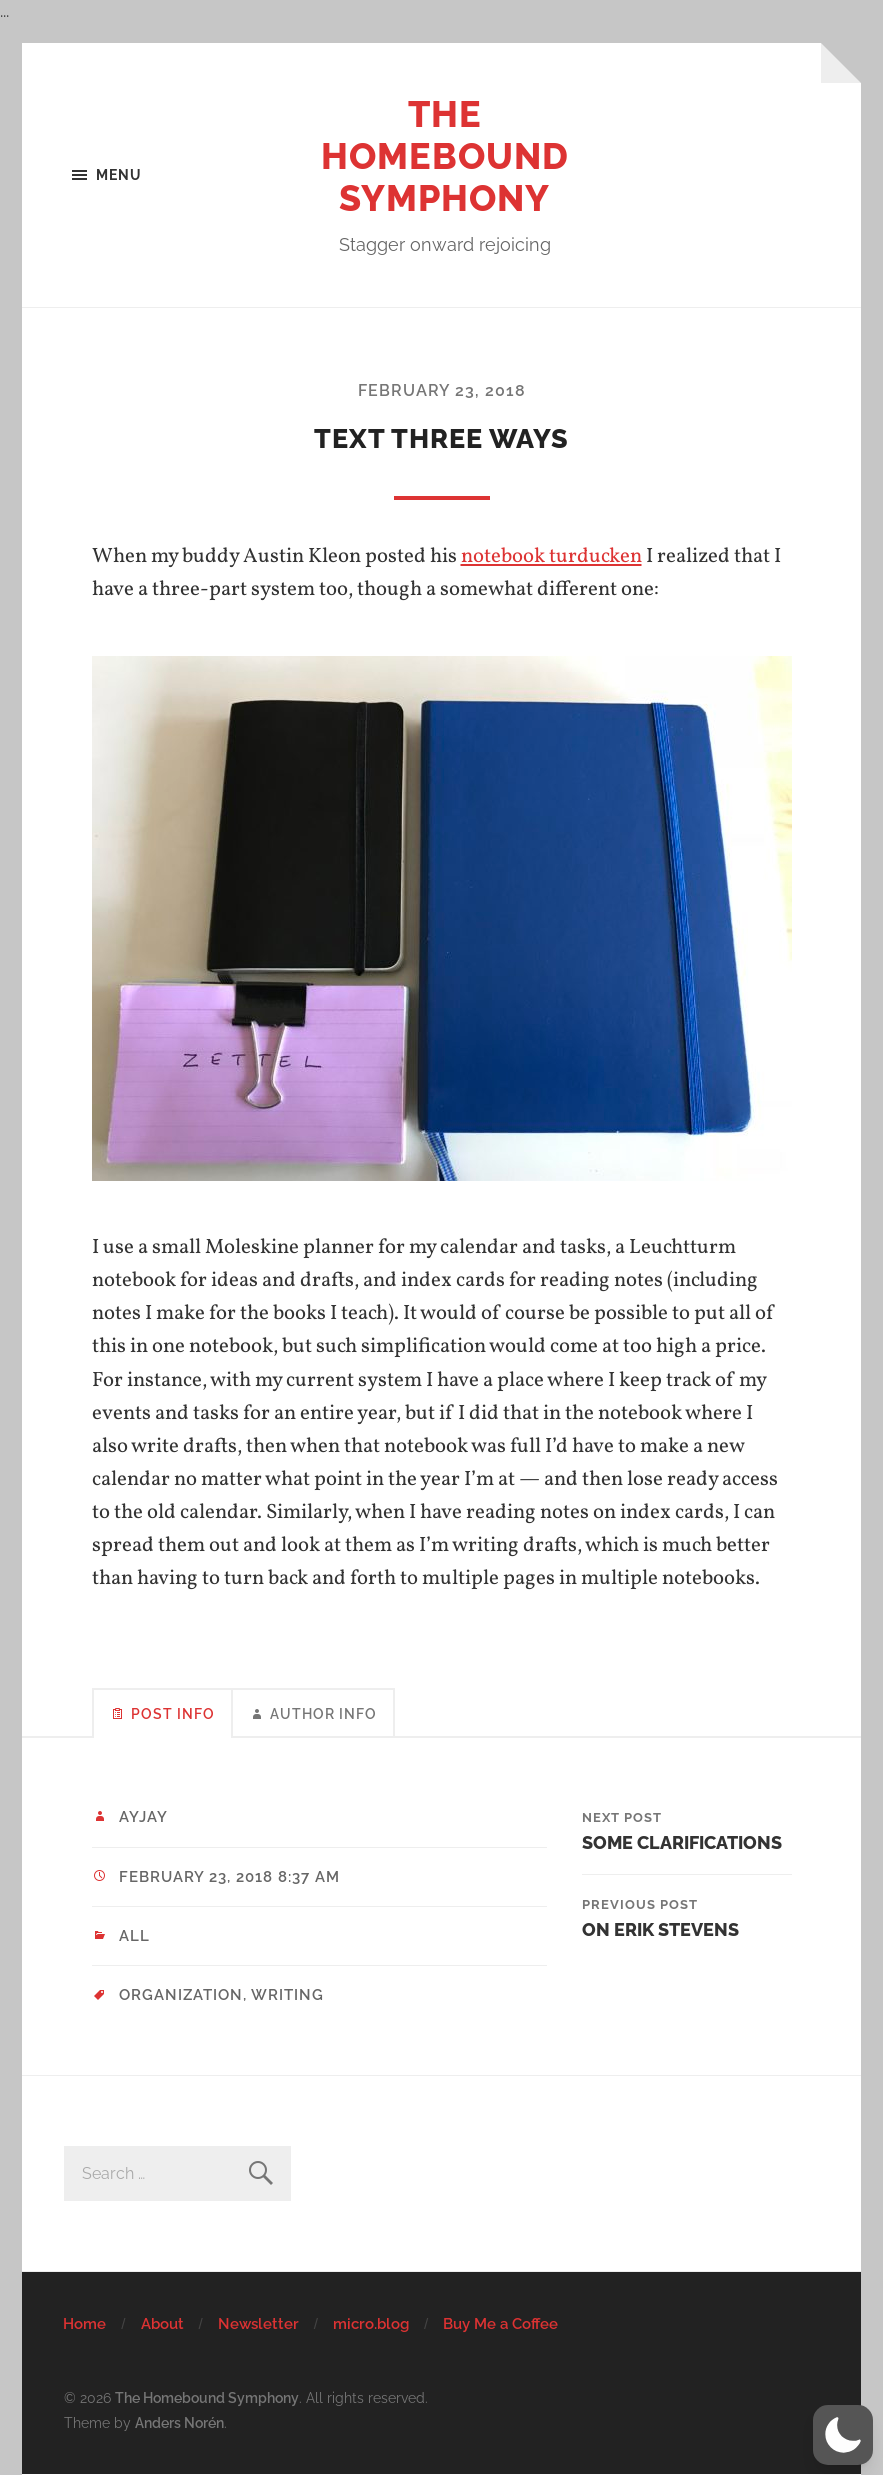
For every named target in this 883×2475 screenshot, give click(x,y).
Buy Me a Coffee (500, 2324)
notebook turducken (551, 556)
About (162, 2324)
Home (84, 2324)
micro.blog (371, 2324)
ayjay (143, 1817)
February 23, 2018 (442, 390)
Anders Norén (179, 2422)
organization (181, 1995)
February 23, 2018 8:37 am (229, 1877)
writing (287, 1995)
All (134, 1936)
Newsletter (258, 2324)
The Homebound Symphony (445, 156)
